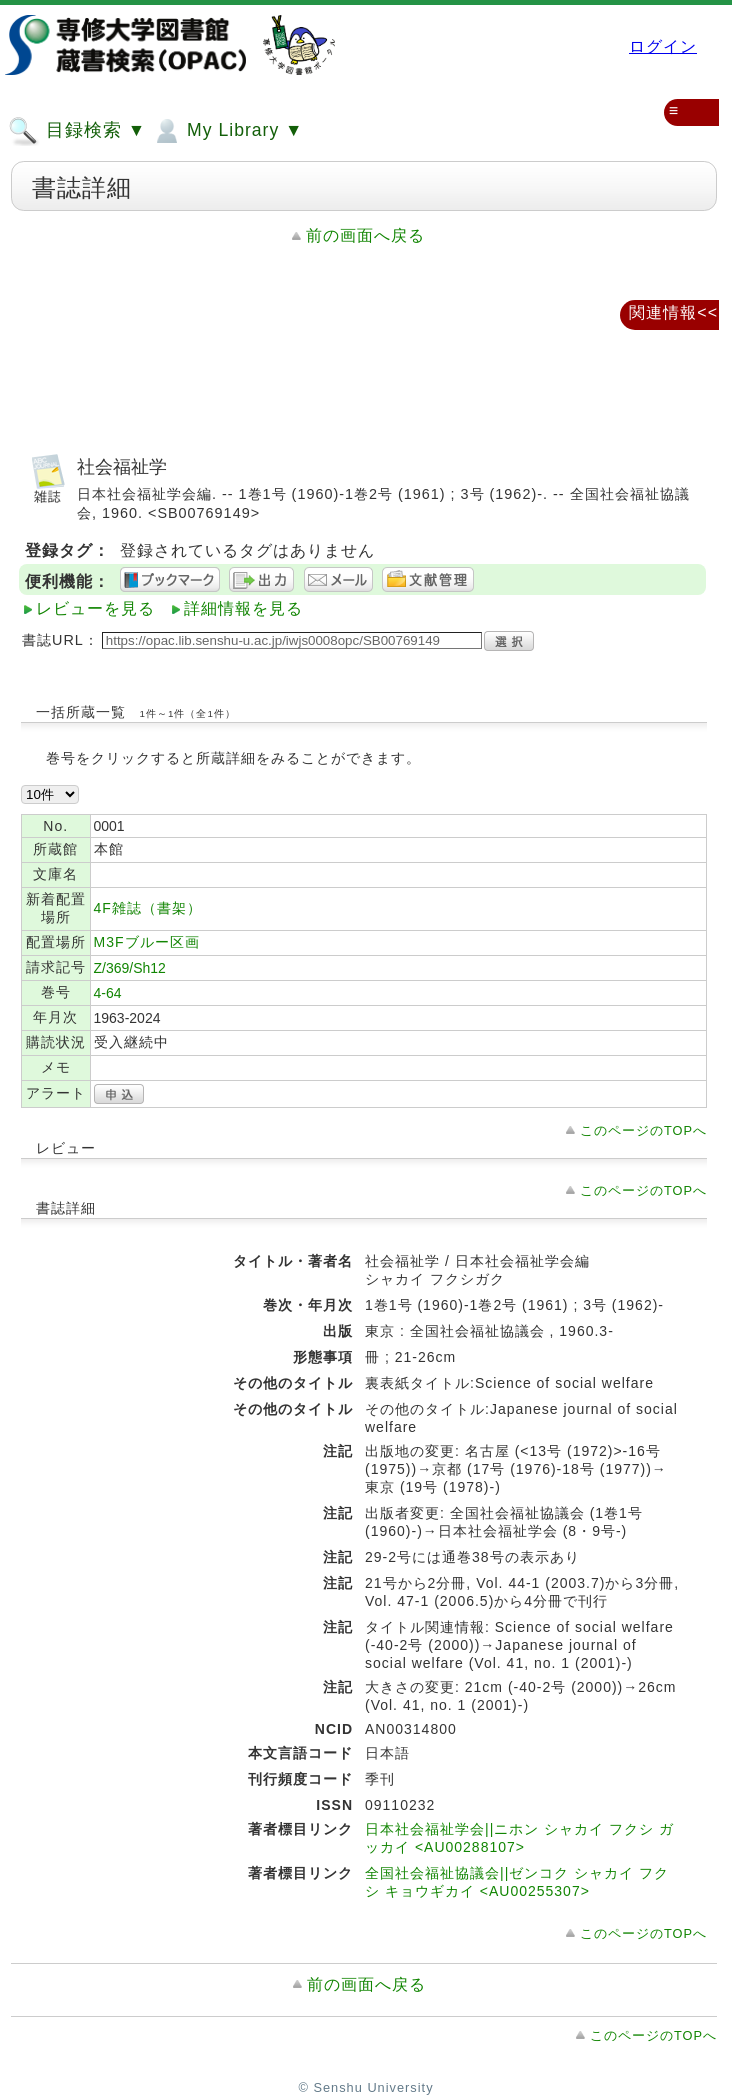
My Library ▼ (227, 131)
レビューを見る (95, 608)
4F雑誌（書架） (148, 908)
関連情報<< (673, 312)
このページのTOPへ (643, 1130)
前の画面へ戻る (365, 235)
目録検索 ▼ (77, 131)
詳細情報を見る (243, 608)
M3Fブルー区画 (147, 942)
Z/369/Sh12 (130, 968)
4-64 (108, 993)
